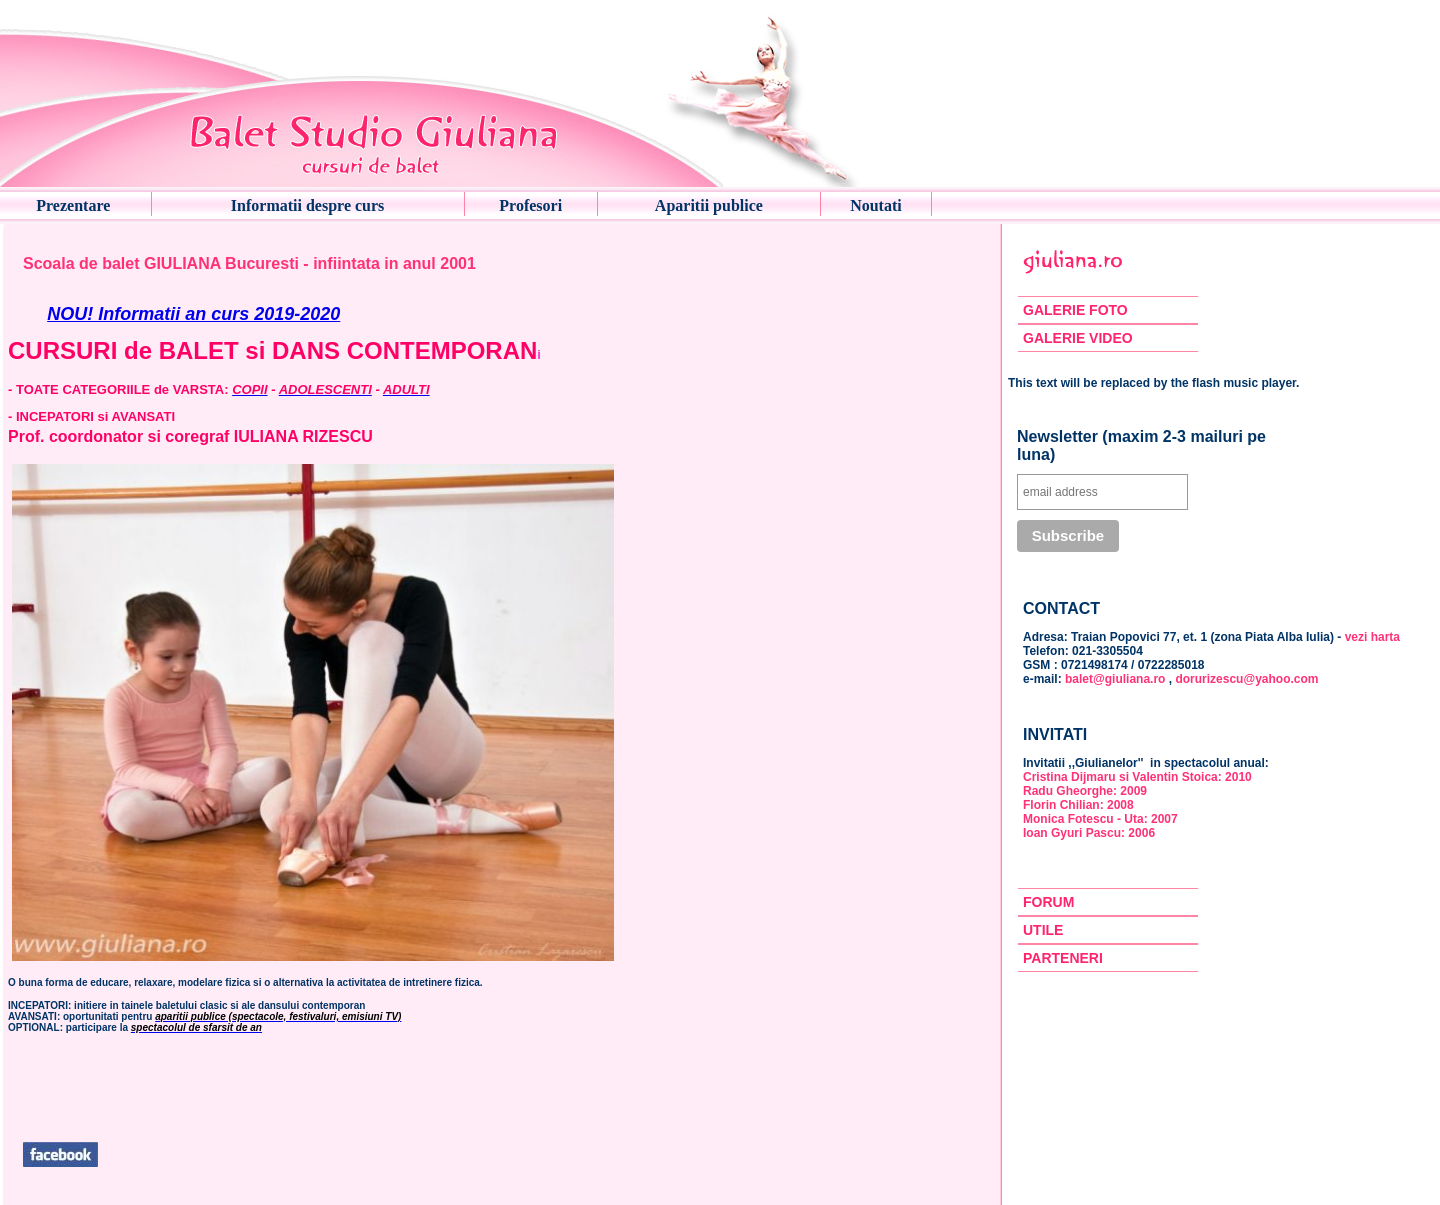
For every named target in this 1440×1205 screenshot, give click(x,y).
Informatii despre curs (307, 205)
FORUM (1048, 902)
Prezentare (73, 205)
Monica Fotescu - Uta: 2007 (1100, 819)
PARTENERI (1063, 958)
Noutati (876, 205)
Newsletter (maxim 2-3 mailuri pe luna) (1141, 445)
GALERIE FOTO (1075, 310)
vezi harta (1372, 637)
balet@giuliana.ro (1115, 679)
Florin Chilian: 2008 (1078, 805)
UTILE (1043, 930)
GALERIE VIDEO (1078, 338)
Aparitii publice (709, 205)
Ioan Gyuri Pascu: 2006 (1089, 833)
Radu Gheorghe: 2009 (1085, 791)
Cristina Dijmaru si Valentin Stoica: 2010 (1137, 777)
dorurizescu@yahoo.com (1246, 679)
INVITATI (1055, 734)
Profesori (530, 205)
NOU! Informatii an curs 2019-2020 (193, 314)
